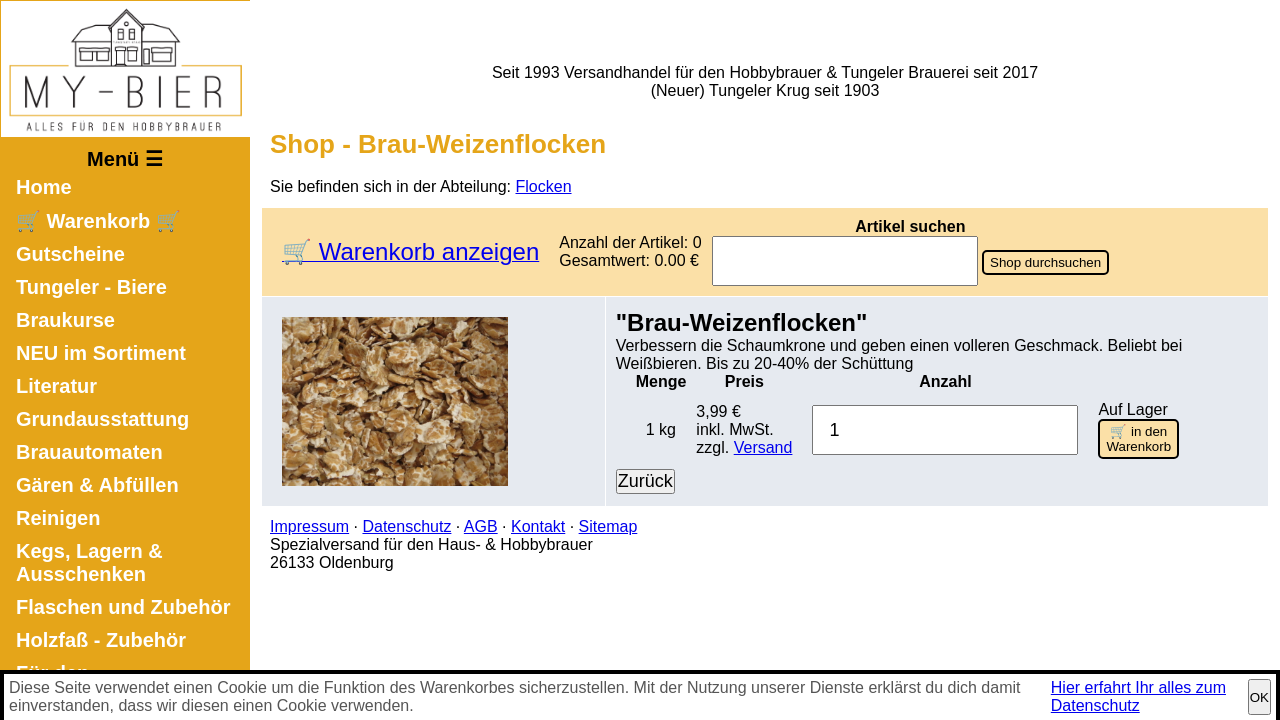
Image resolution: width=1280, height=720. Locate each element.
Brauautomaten (89, 452)
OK (1259, 697)
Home (44, 187)
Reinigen (58, 518)
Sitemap (608, 526)
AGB (481, 526)
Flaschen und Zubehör (123, 607)
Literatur (56, 386)
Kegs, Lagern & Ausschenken (89, 562)
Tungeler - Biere (91, 287)
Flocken (544, 186)
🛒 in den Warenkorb (1138, 439)
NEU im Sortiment (101, 353)
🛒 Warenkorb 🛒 (98, 221)
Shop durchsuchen (1045, 262)
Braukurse (65, 320)
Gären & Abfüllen (97, 485)
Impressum (309, 526)
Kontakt (538, 526)
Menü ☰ (125, 159)
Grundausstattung (102, 419)
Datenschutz (406, 526)
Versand (763, 447)
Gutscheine (70, 254)
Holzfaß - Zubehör (101, 640)
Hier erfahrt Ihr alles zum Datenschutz (1138, 696)
